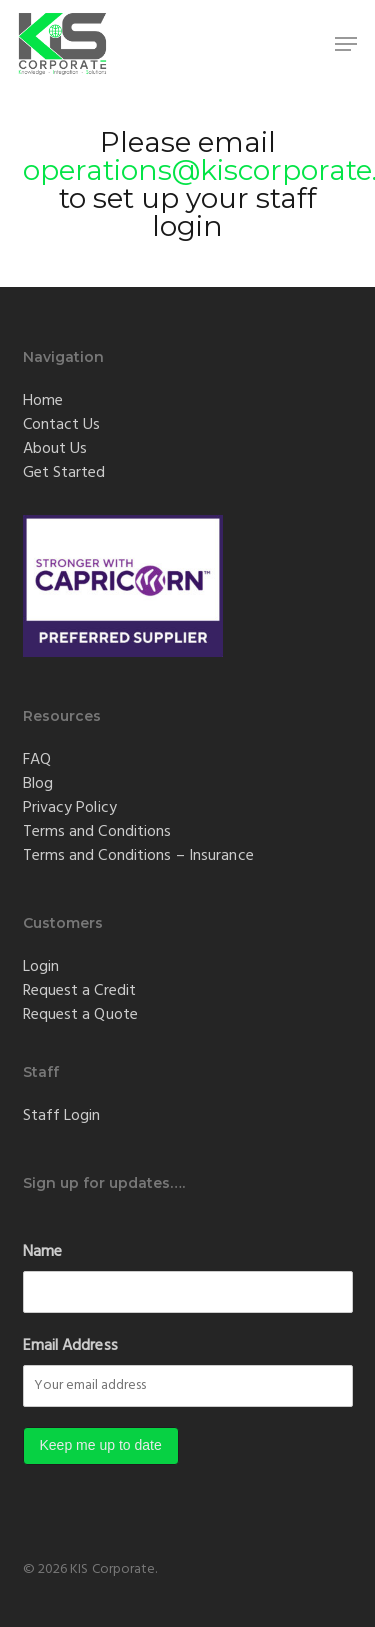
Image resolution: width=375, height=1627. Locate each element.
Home (43, 401)
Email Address (70, 1346)
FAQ (37, 760)
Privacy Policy (70, 808)
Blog (38, 784)
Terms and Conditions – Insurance (138, 856)
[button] (346, 44)
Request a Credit (80, 991)
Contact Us (62, 425)
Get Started (64, 473)
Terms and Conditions (97, 832)
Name (42, 1252)
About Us (55, 449)
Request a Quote (81, 1015)
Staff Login (62, 1116)
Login (41, 967)
